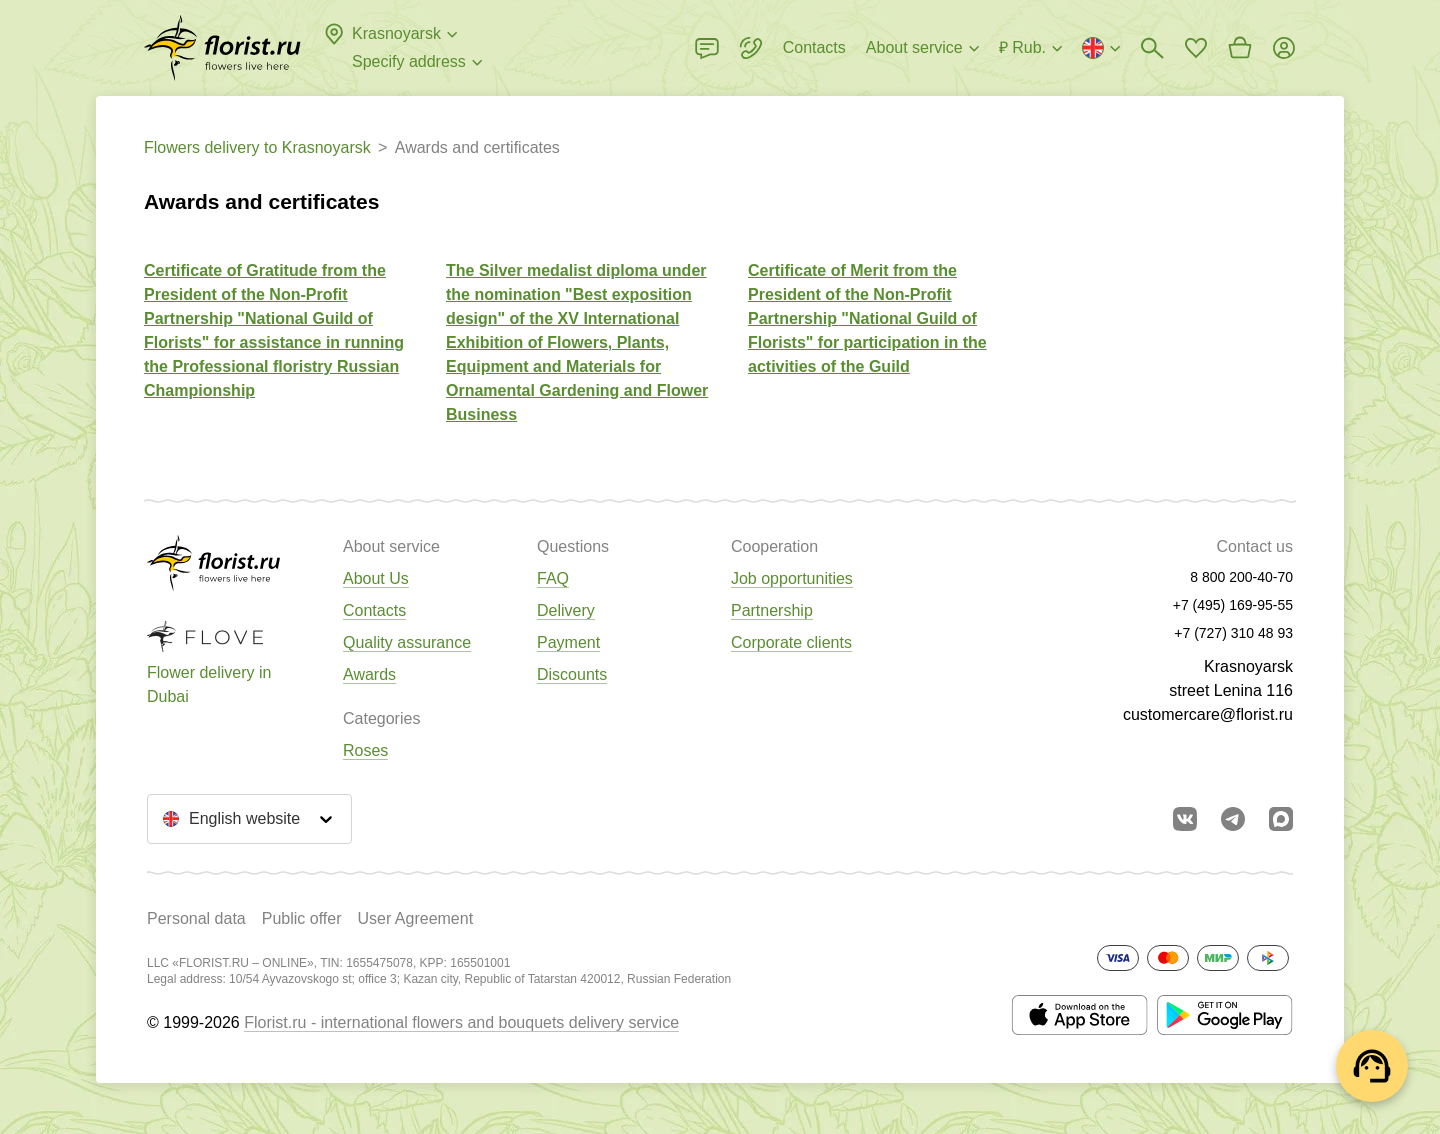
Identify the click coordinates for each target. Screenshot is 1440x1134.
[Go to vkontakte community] (1185, 819)
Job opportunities (792, 578)
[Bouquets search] (1152, 48)
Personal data (196, 918)
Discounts (572, 674)
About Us (376, 578)
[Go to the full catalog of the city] (222, 48)
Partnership (772, 610)
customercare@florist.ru (1208, 714)
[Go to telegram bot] (1233, 819)
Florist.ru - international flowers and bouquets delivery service (461, 1022)
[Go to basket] (1240, 48)
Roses (365, 750)
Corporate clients (791, 642)
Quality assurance (407, 642)
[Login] (1284, 48)
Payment (568, 642)
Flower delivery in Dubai (209, 684)
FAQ (553, 578)
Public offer (302, 918)
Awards (369, 674)
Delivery (566, 610)
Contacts (374, 610)
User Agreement (415, 918)
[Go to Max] (1281, 819)
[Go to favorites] (1196, 48)
